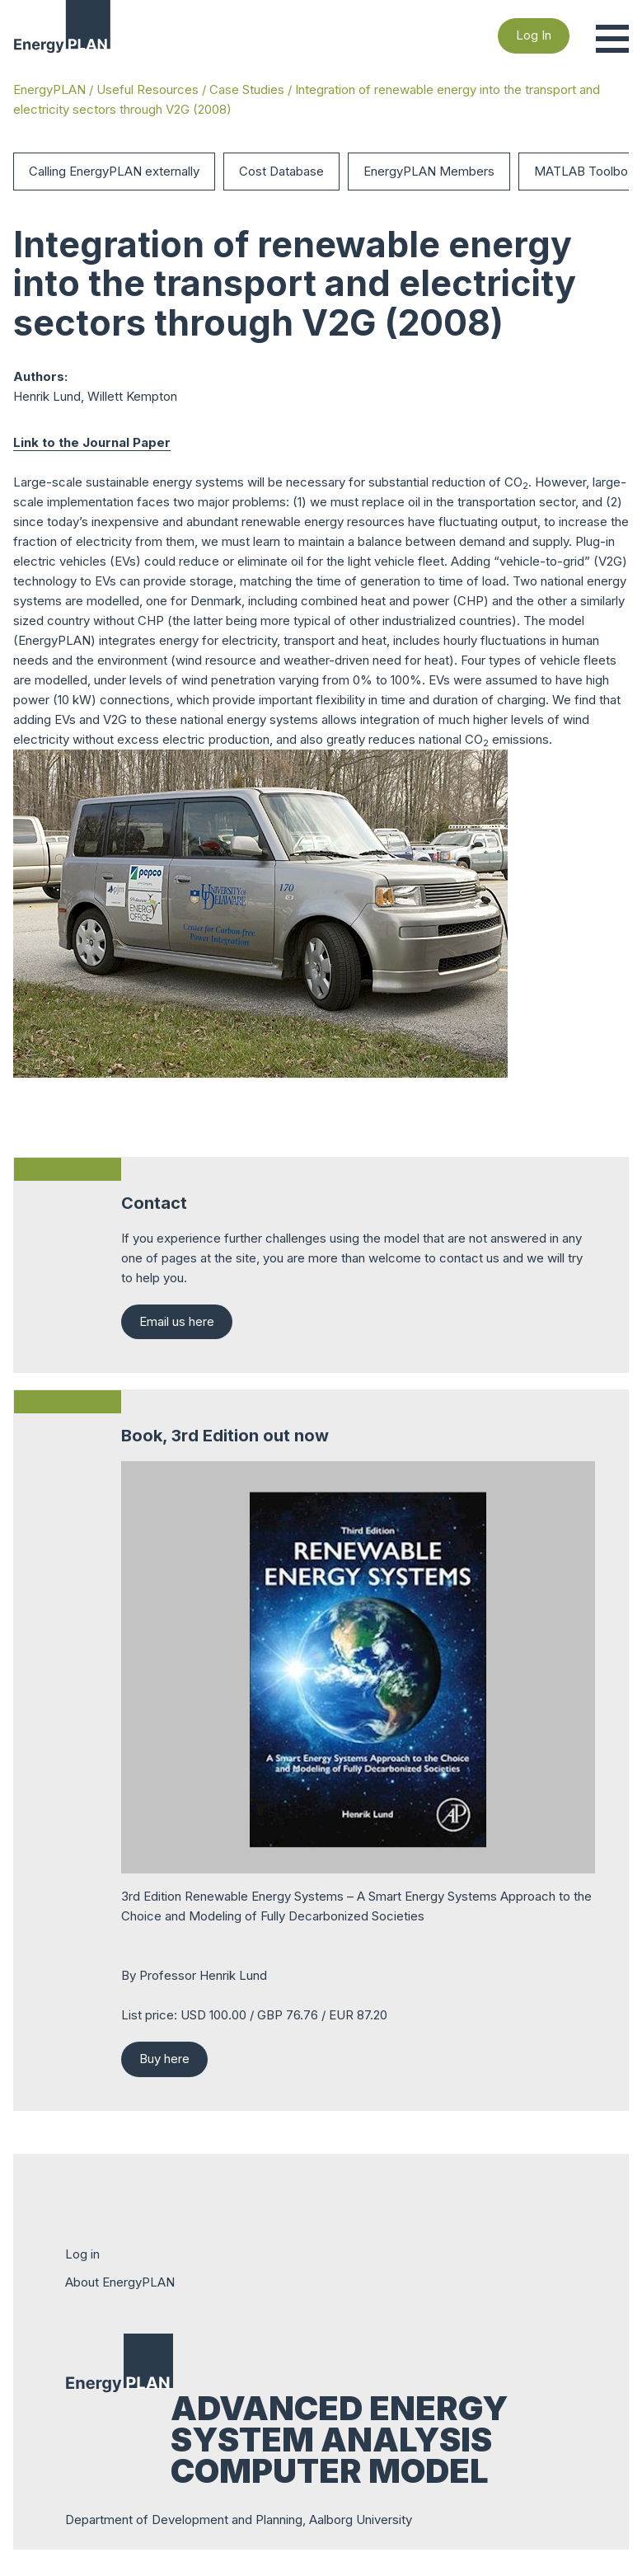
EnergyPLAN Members (428, 171)
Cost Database (281, 171)
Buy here (164, 2058)
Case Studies (246, 89)
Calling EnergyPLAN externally (114, 171)
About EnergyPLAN (120, 2282)
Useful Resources (147, 89)
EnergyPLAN (49, 89)
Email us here (176, 1321)
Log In (533, 35)
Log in (82, 2254)
